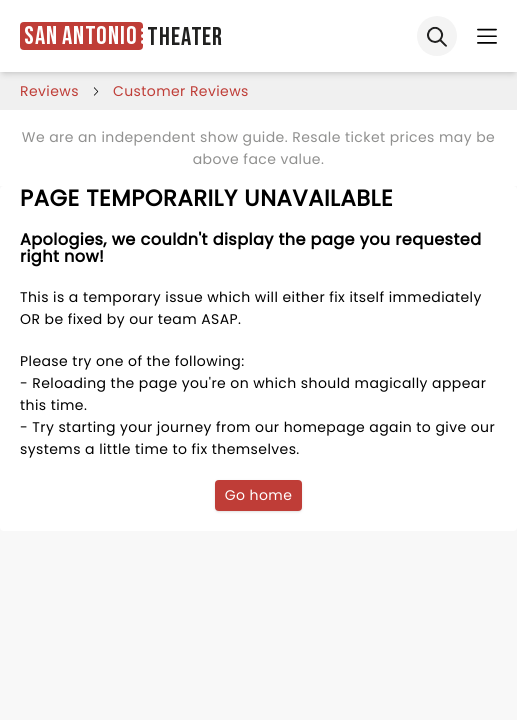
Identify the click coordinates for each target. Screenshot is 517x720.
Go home (259, 495)
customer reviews (181, 91)
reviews (49, 91)
